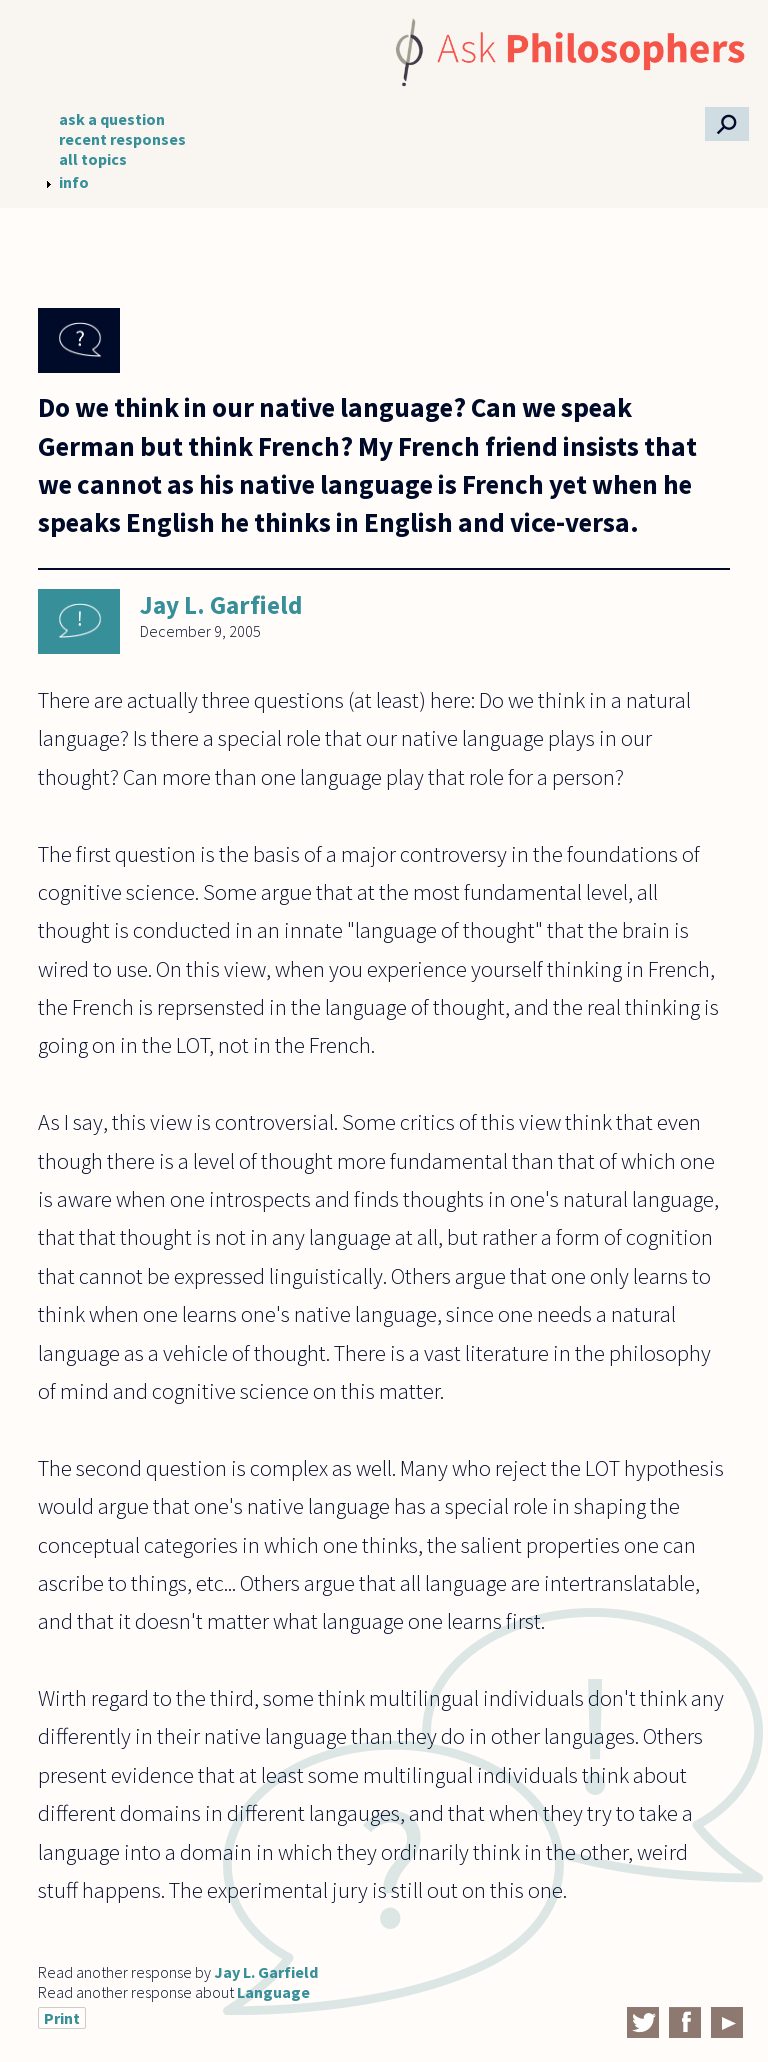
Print (62, 2018)
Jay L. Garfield (221, 605)
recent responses (122, 139)
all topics (93, 159)
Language (273, 1992)
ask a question (112, 119)
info (74, 182)
